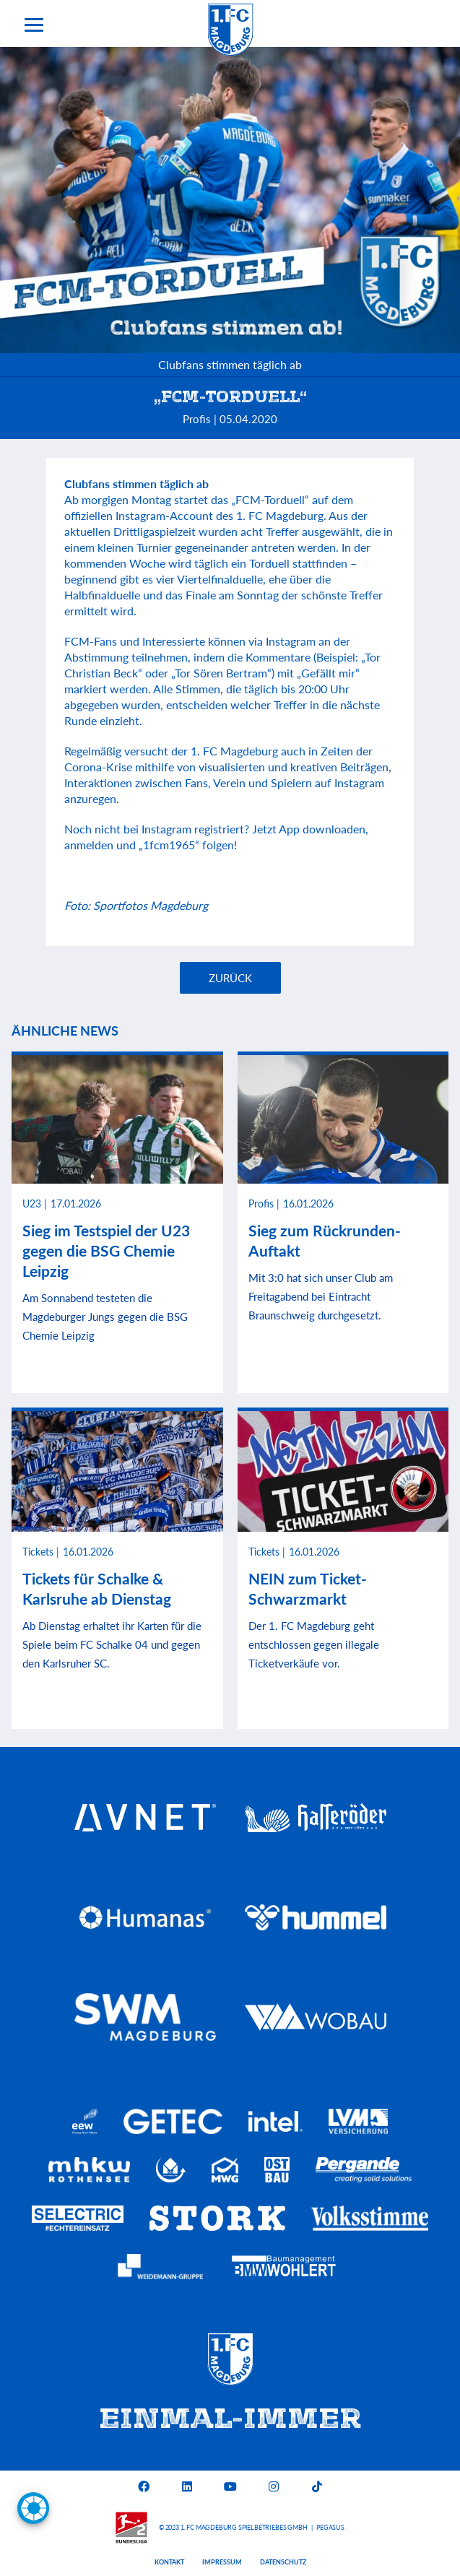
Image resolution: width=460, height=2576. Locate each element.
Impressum (222, 2562)
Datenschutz (283, 2562)
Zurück (230, 977)
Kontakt (169, 2562)
